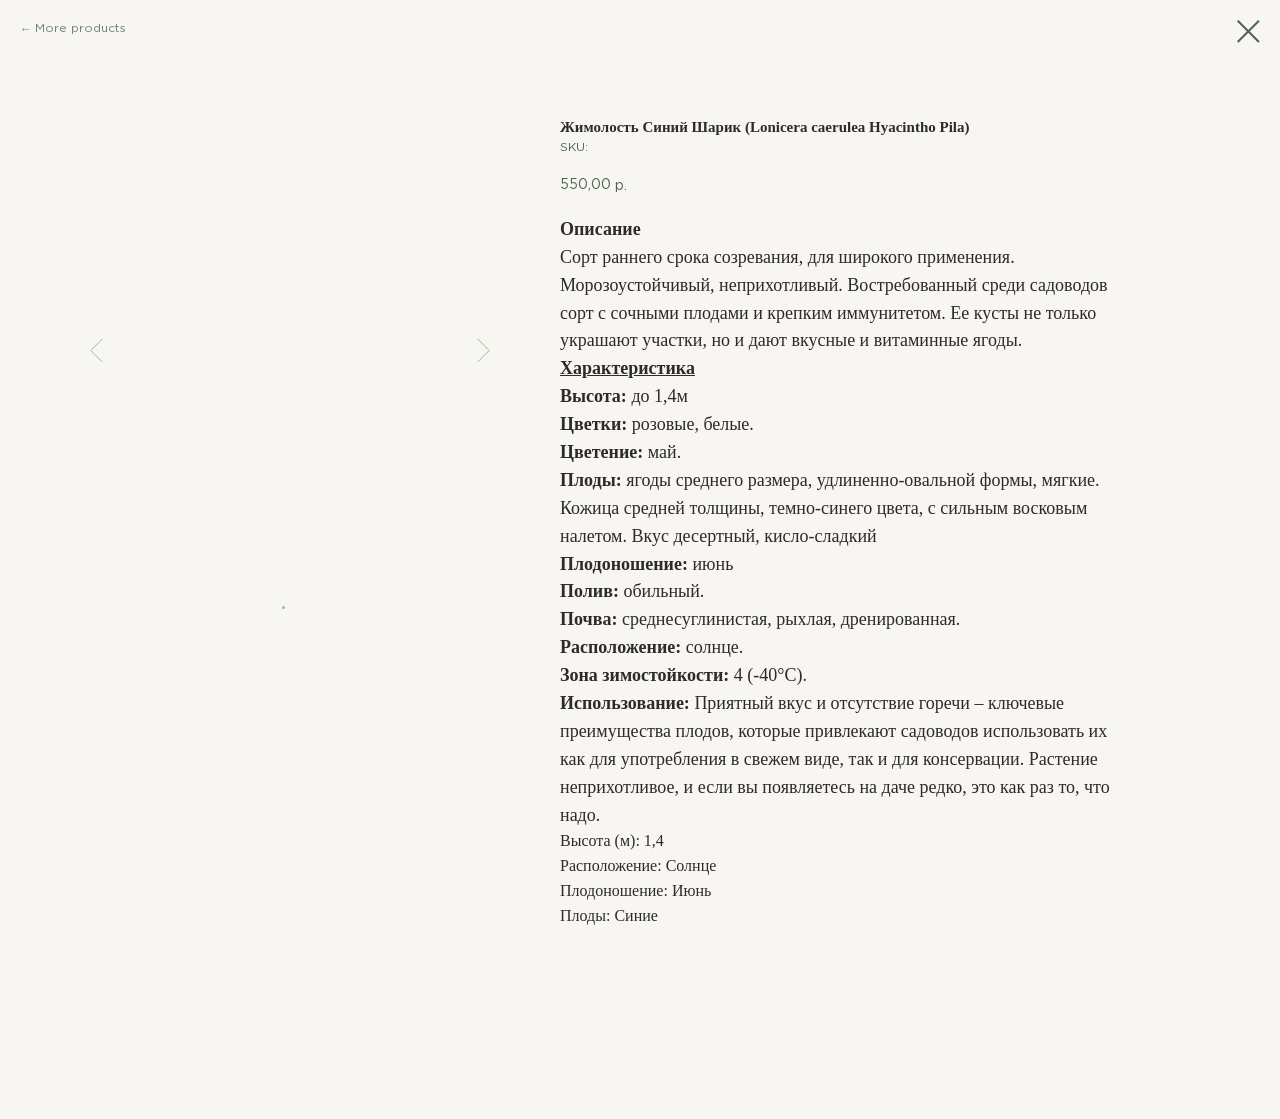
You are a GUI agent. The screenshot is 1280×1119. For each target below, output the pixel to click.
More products (80, 28)
